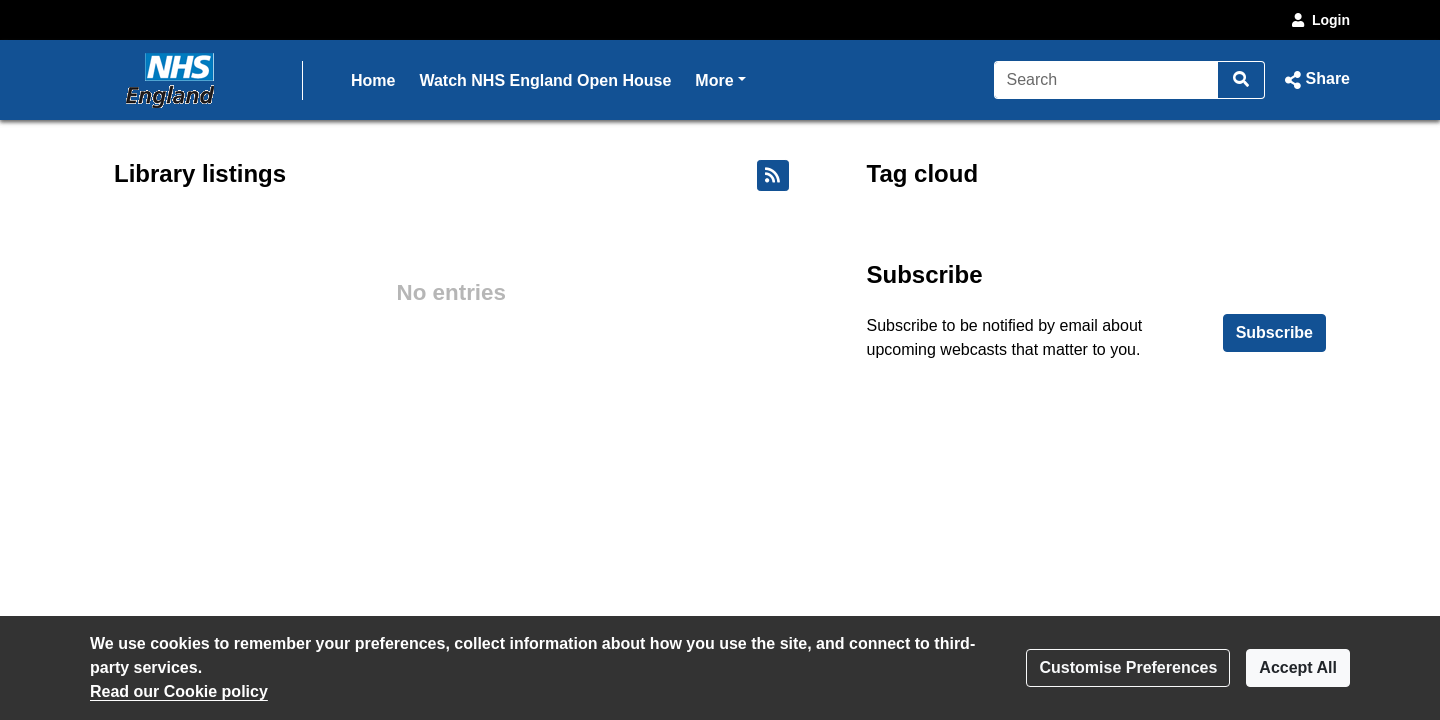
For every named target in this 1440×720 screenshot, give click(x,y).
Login (1319, 20)
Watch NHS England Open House (545, 80)
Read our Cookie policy (179, 691)
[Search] (1106, 80)
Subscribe (1274, 332)
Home (373, 80)
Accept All (1298, 667)
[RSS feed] (773, 175)
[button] (1315, 80)
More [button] (720, 78)
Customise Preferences (1128, 667)
